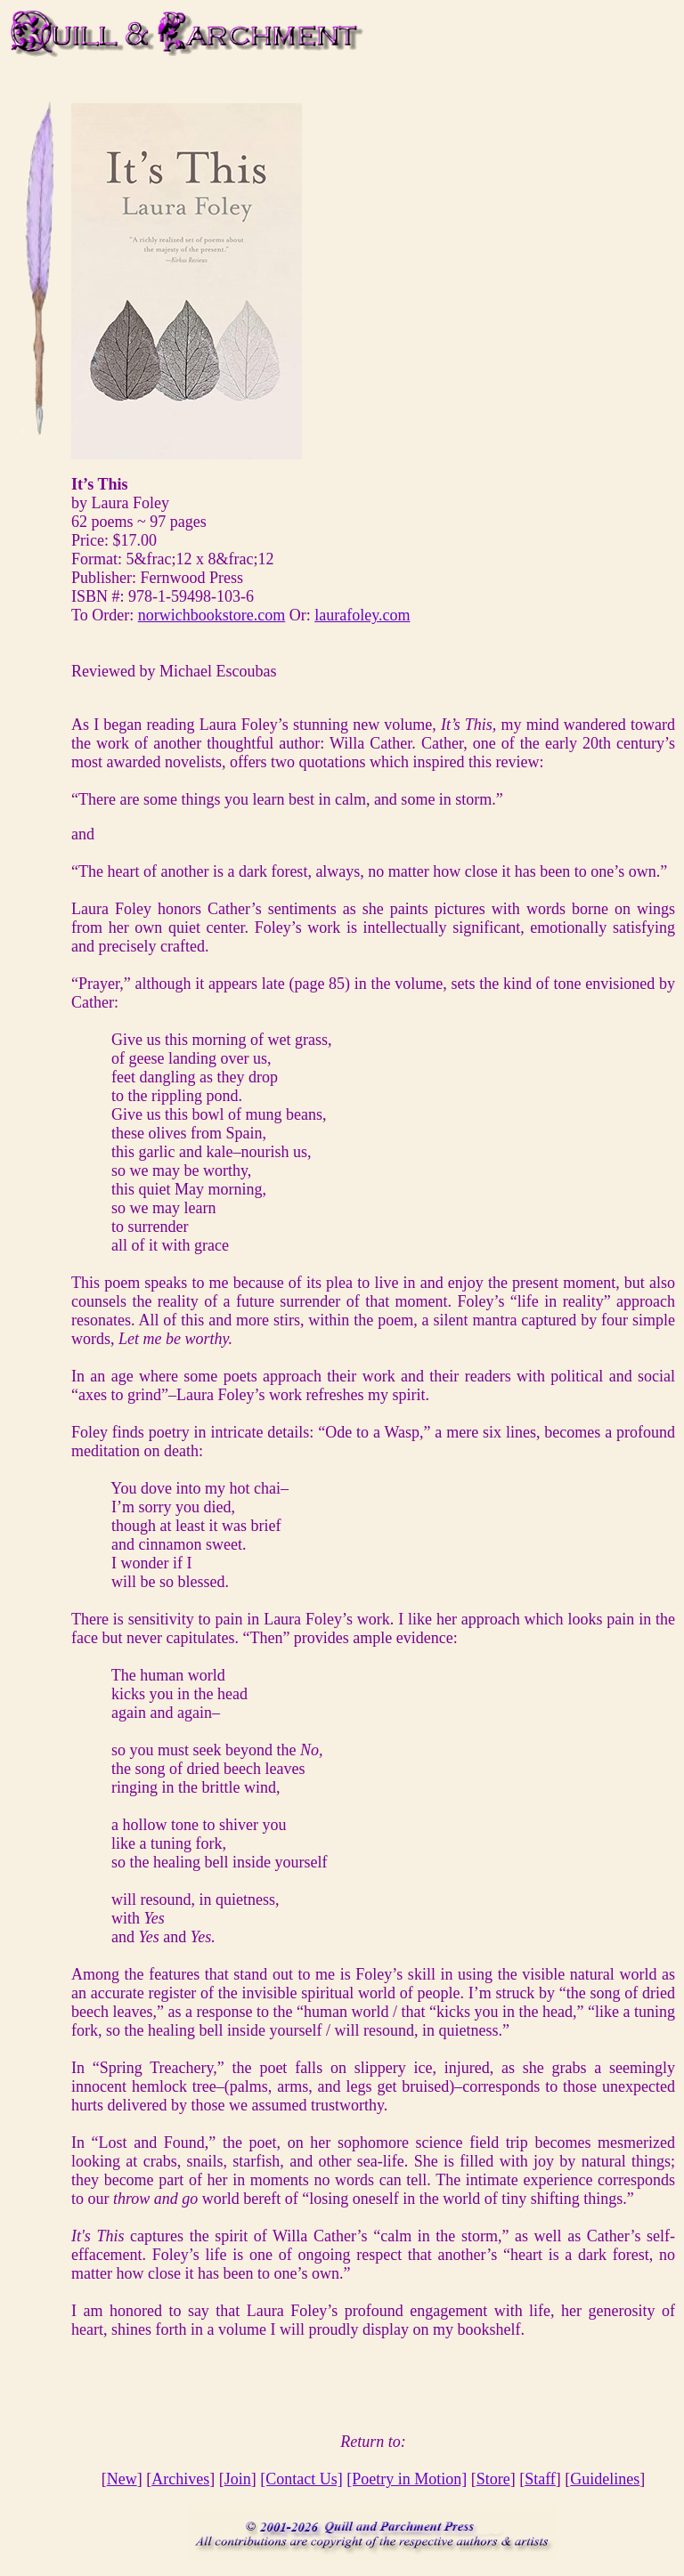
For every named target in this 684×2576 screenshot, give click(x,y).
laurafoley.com (362, 615)
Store (493, 2479)
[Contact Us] (301, 2479)
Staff (540, 2479)
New (122, 2479)
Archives (180, 2479)
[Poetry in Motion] (406, 2479)
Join (237, 2479)
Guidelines (604, 2479)
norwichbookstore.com (211, 615)
